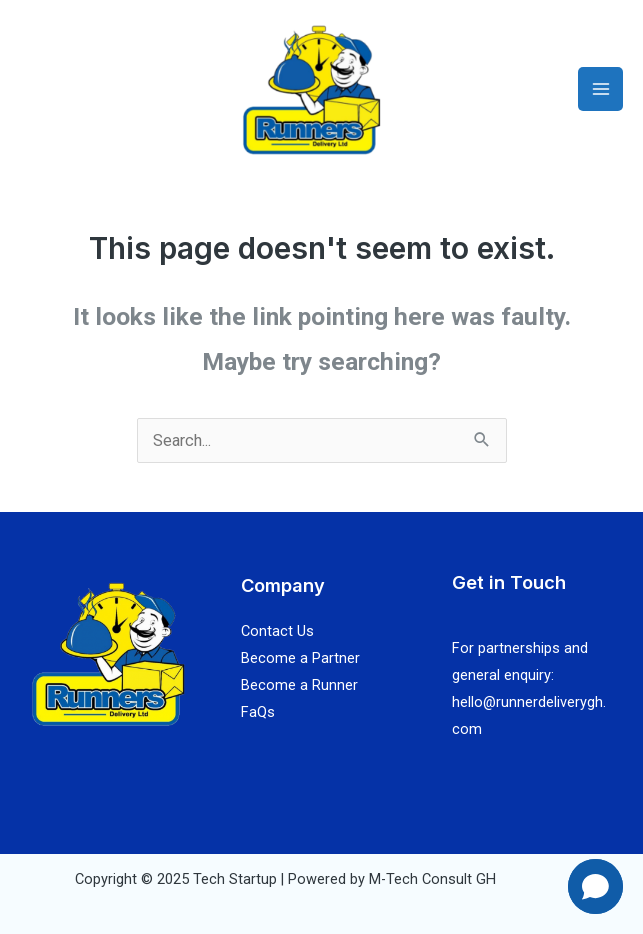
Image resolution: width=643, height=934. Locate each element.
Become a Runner (299, 685)
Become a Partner (300, 658)
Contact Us (277, 631)
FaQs (258, 712)
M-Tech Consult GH (432, 879)
